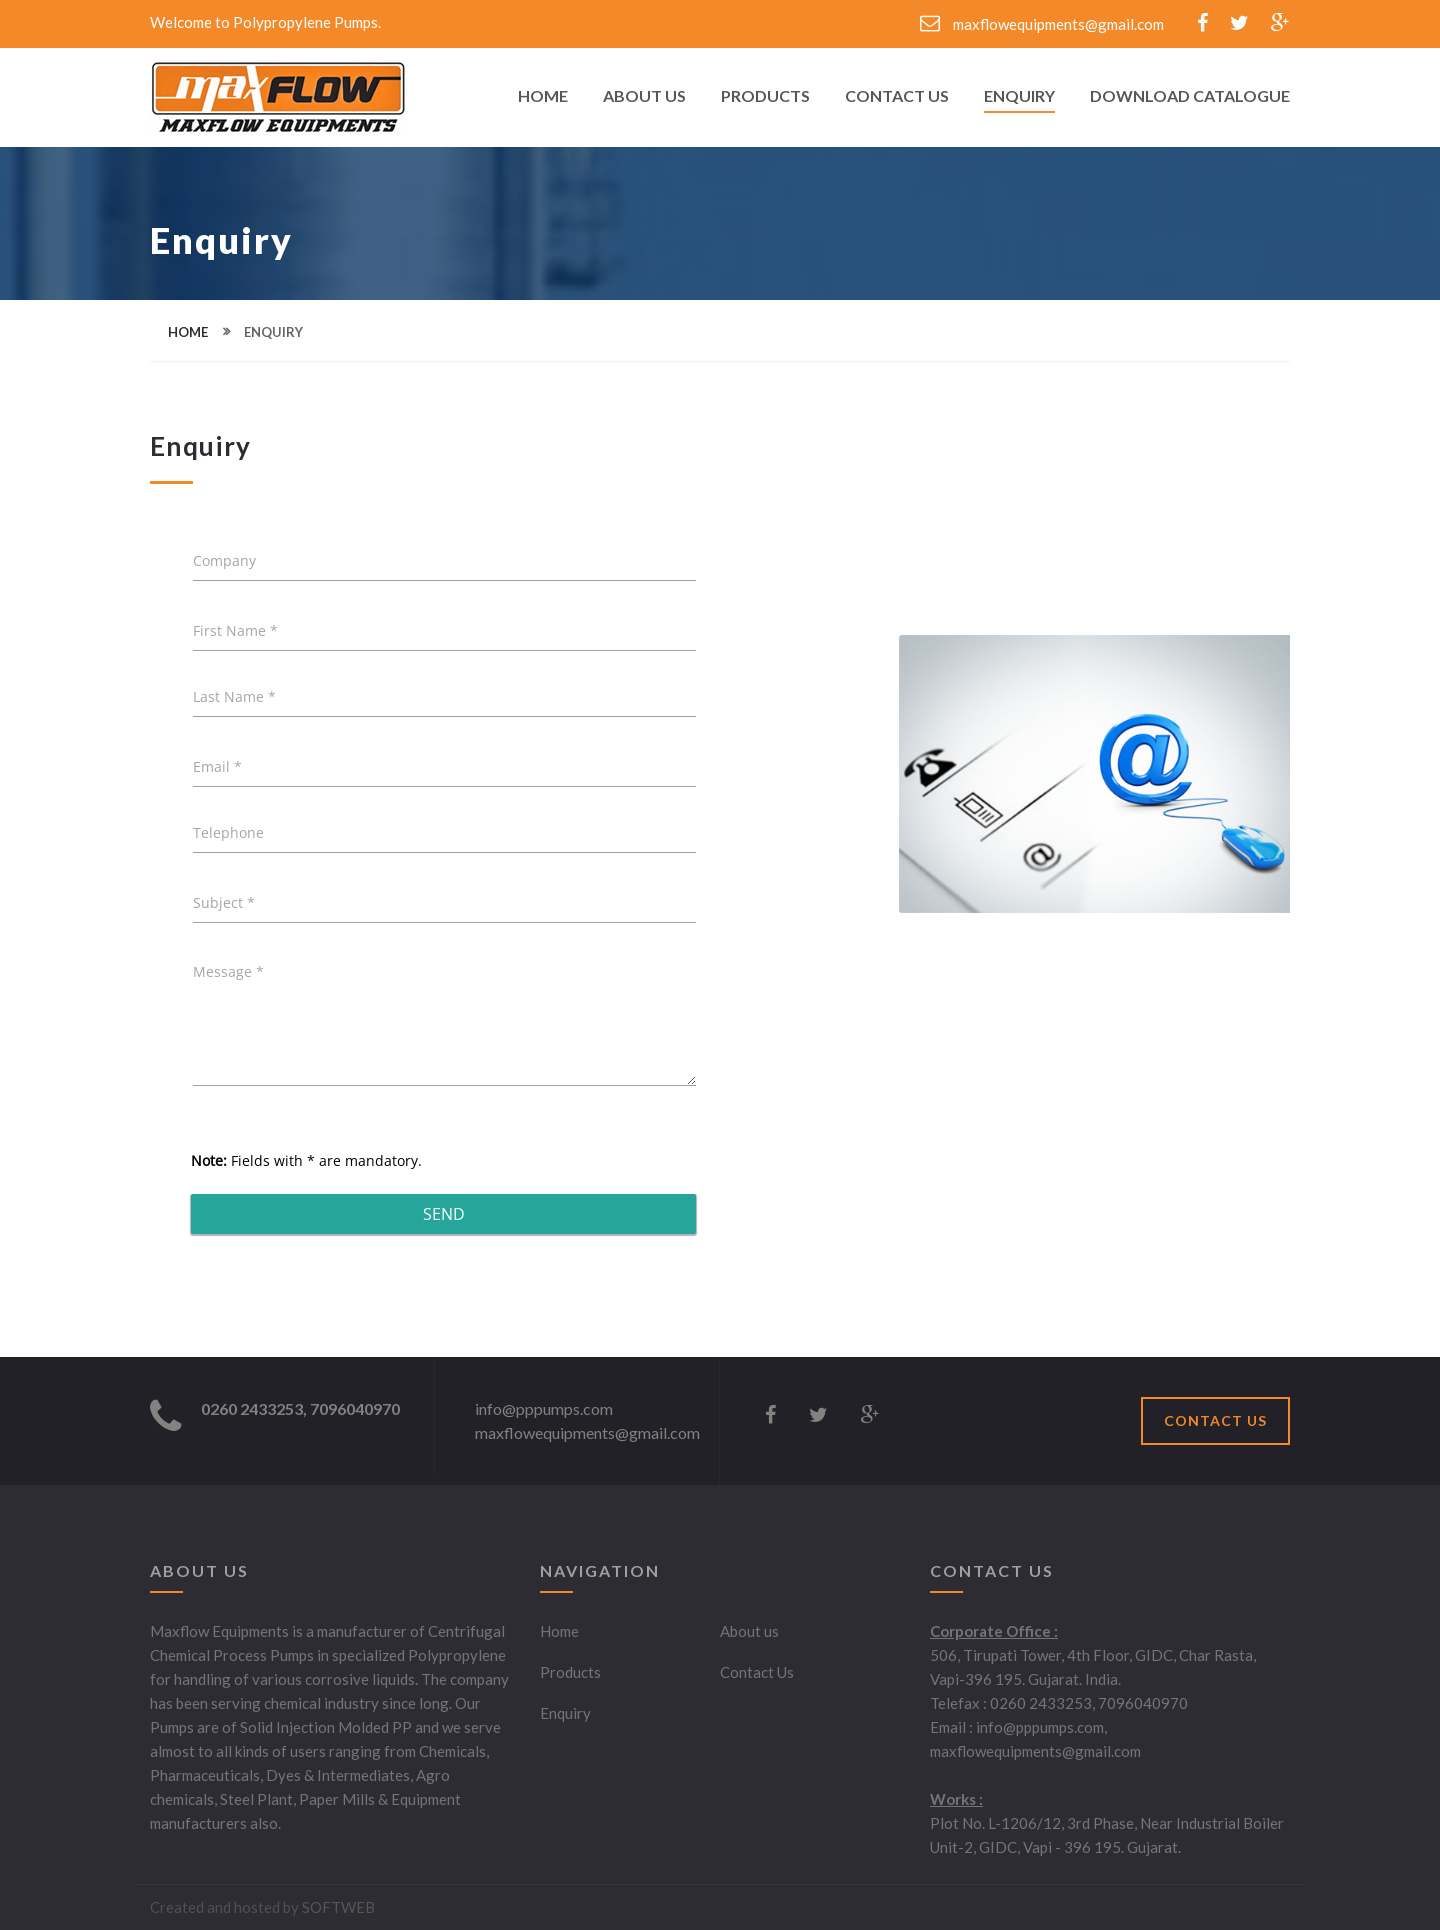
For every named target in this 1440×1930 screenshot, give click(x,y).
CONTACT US (1215, 1420)
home (188, 332)
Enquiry (1019, 96)
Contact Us (897, 96)
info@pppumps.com (544, 1408)
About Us (644, 96)
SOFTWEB (338, 1907)
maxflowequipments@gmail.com (1042, 24)
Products (765, 96)
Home (543, 96)
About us (749, 1631)
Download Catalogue (1190, 96)
